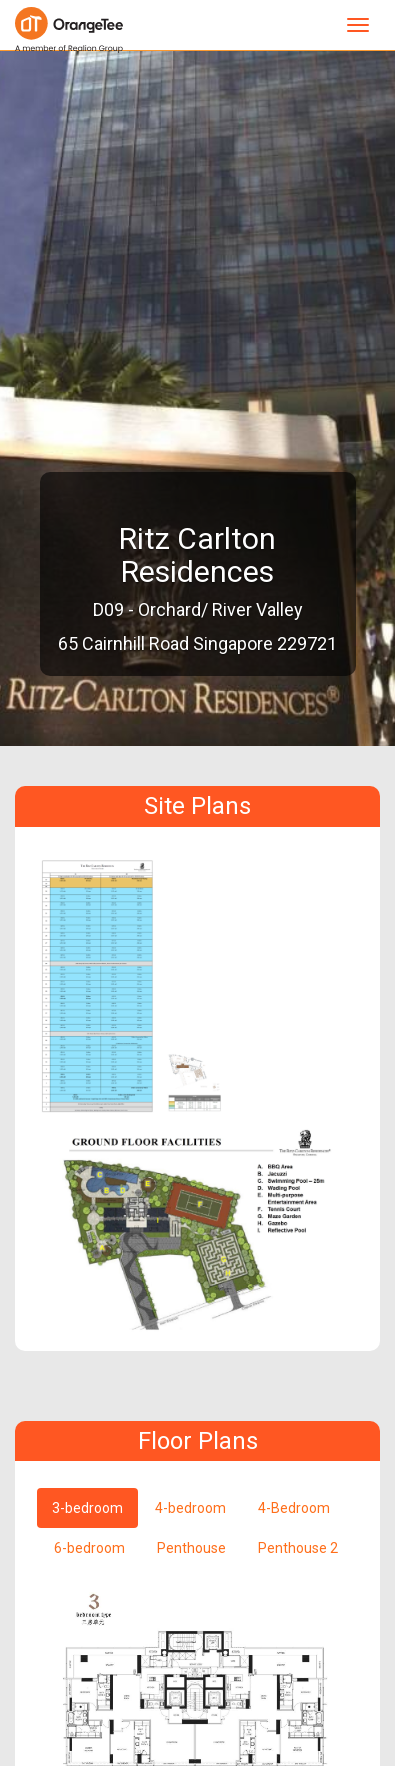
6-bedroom (89, 1548)
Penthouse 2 (298, 1548)
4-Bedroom (294, 1508)
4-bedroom (190, 1508)
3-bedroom (87, 1508)
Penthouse (191, 1548)
